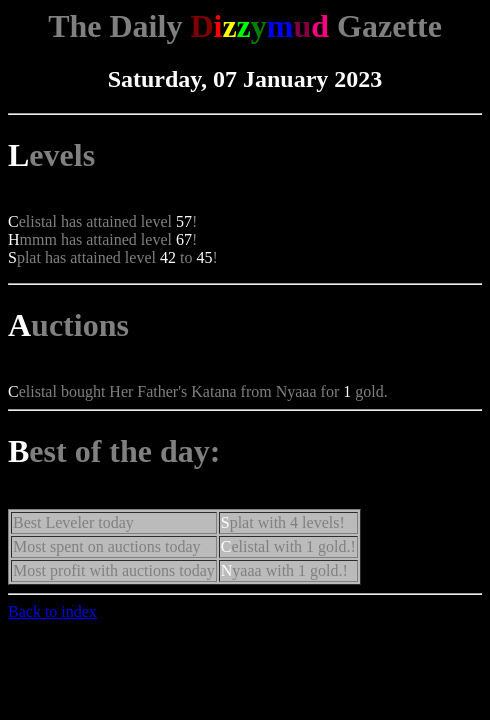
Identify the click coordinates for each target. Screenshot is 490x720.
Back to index (52, 611)
